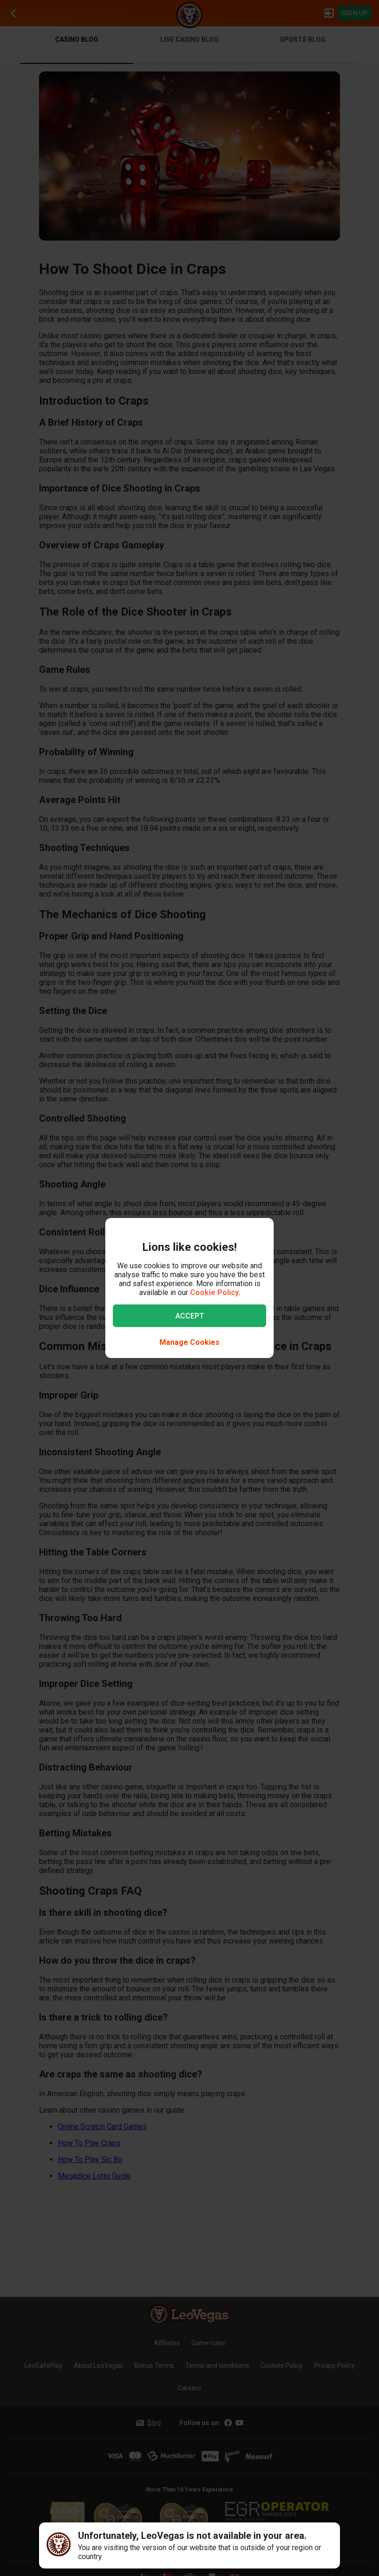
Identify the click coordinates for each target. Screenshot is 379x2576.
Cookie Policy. (215, 1292)
